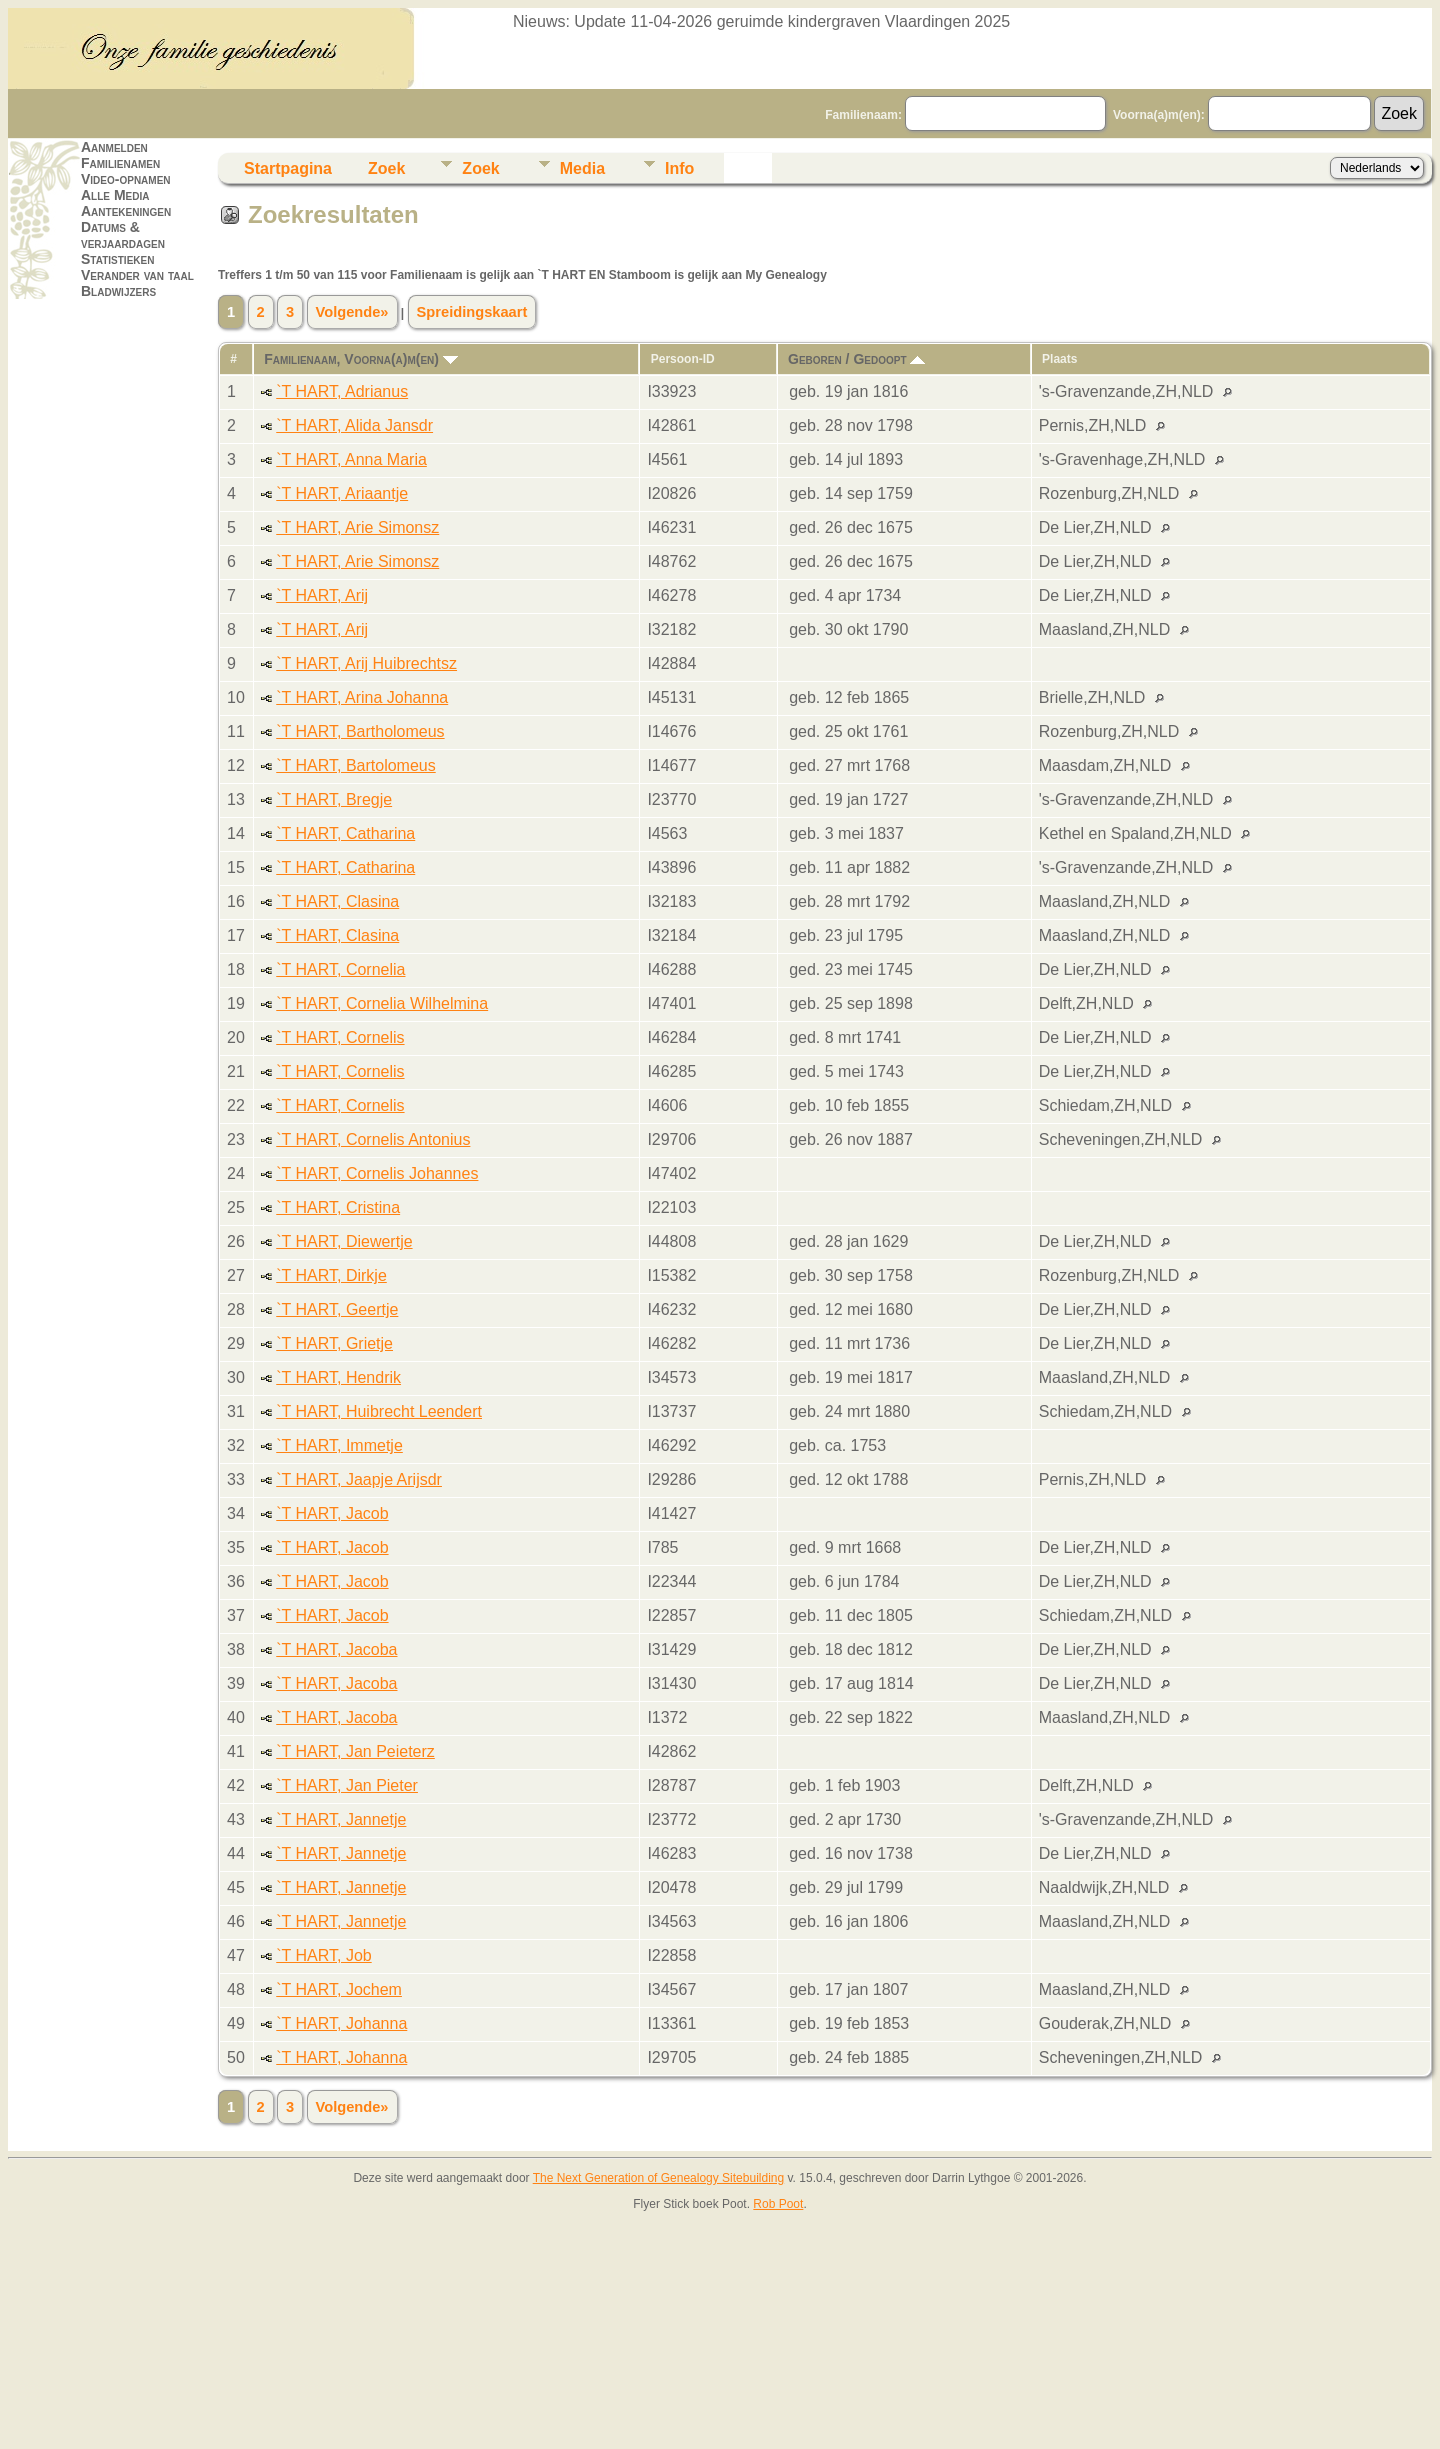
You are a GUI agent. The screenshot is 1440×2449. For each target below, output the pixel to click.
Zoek (386, 168)
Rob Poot (778, 2204)
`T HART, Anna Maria (351, 459)
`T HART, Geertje (337, 1309)
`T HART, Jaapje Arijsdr (359, 1479)
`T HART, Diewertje (344, 1241)
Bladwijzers (118, 291)
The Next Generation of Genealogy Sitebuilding (659, 2178)
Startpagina (288, 168)
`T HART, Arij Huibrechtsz (366, 663)
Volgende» (352, 312)
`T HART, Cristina (338, 1207)
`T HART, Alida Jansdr (354, 425)
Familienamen (120, 163)
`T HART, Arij (322, 595)
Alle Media (115, 195)
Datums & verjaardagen (123, 235)
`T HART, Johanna (341, 2023)
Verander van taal (137, 275)
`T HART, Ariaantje (342, 493)
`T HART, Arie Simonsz (357, 527)
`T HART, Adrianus (342, 391)
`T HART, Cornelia (340, 969)
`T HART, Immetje (339, 1445)
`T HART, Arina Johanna (362, 697)
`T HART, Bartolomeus (355, 765)
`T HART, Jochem (339, 1989)
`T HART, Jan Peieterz (355, 1751)
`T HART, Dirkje (331, 1275)
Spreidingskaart (472, 312)
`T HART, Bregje (334, 799)
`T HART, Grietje (334, 1343)
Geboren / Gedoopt (856, 359)
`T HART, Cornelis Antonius (373, 1139)
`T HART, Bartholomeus (360, 731)
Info (679, 168)
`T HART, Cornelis (340, 1037)
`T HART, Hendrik (338, 1377)
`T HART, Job (323, 1955)
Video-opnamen (126, 179)
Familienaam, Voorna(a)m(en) (361, 359)
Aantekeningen (126, 211)
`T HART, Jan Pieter (347, 1785)
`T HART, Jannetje (341, 1819)
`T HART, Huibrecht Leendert (379, 1411)
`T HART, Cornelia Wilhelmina (382, 1003)
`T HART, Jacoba (336, 1649)
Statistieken (117, 259)
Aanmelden (114, 147)
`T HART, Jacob (332, 1513)
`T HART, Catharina (345, 833)
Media (582, 168)
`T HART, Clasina (337, 901)
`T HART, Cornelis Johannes (377, 1173)
